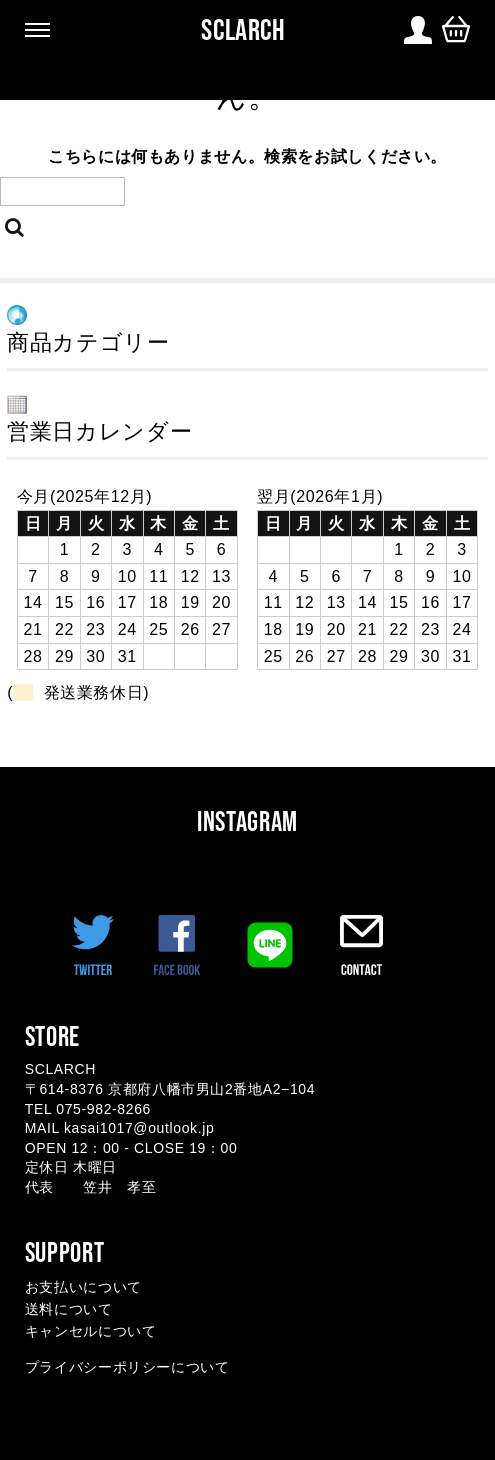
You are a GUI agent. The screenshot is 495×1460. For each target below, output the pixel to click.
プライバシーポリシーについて (127, 1367)
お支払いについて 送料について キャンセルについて (91, 1309)
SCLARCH (243, 30)
